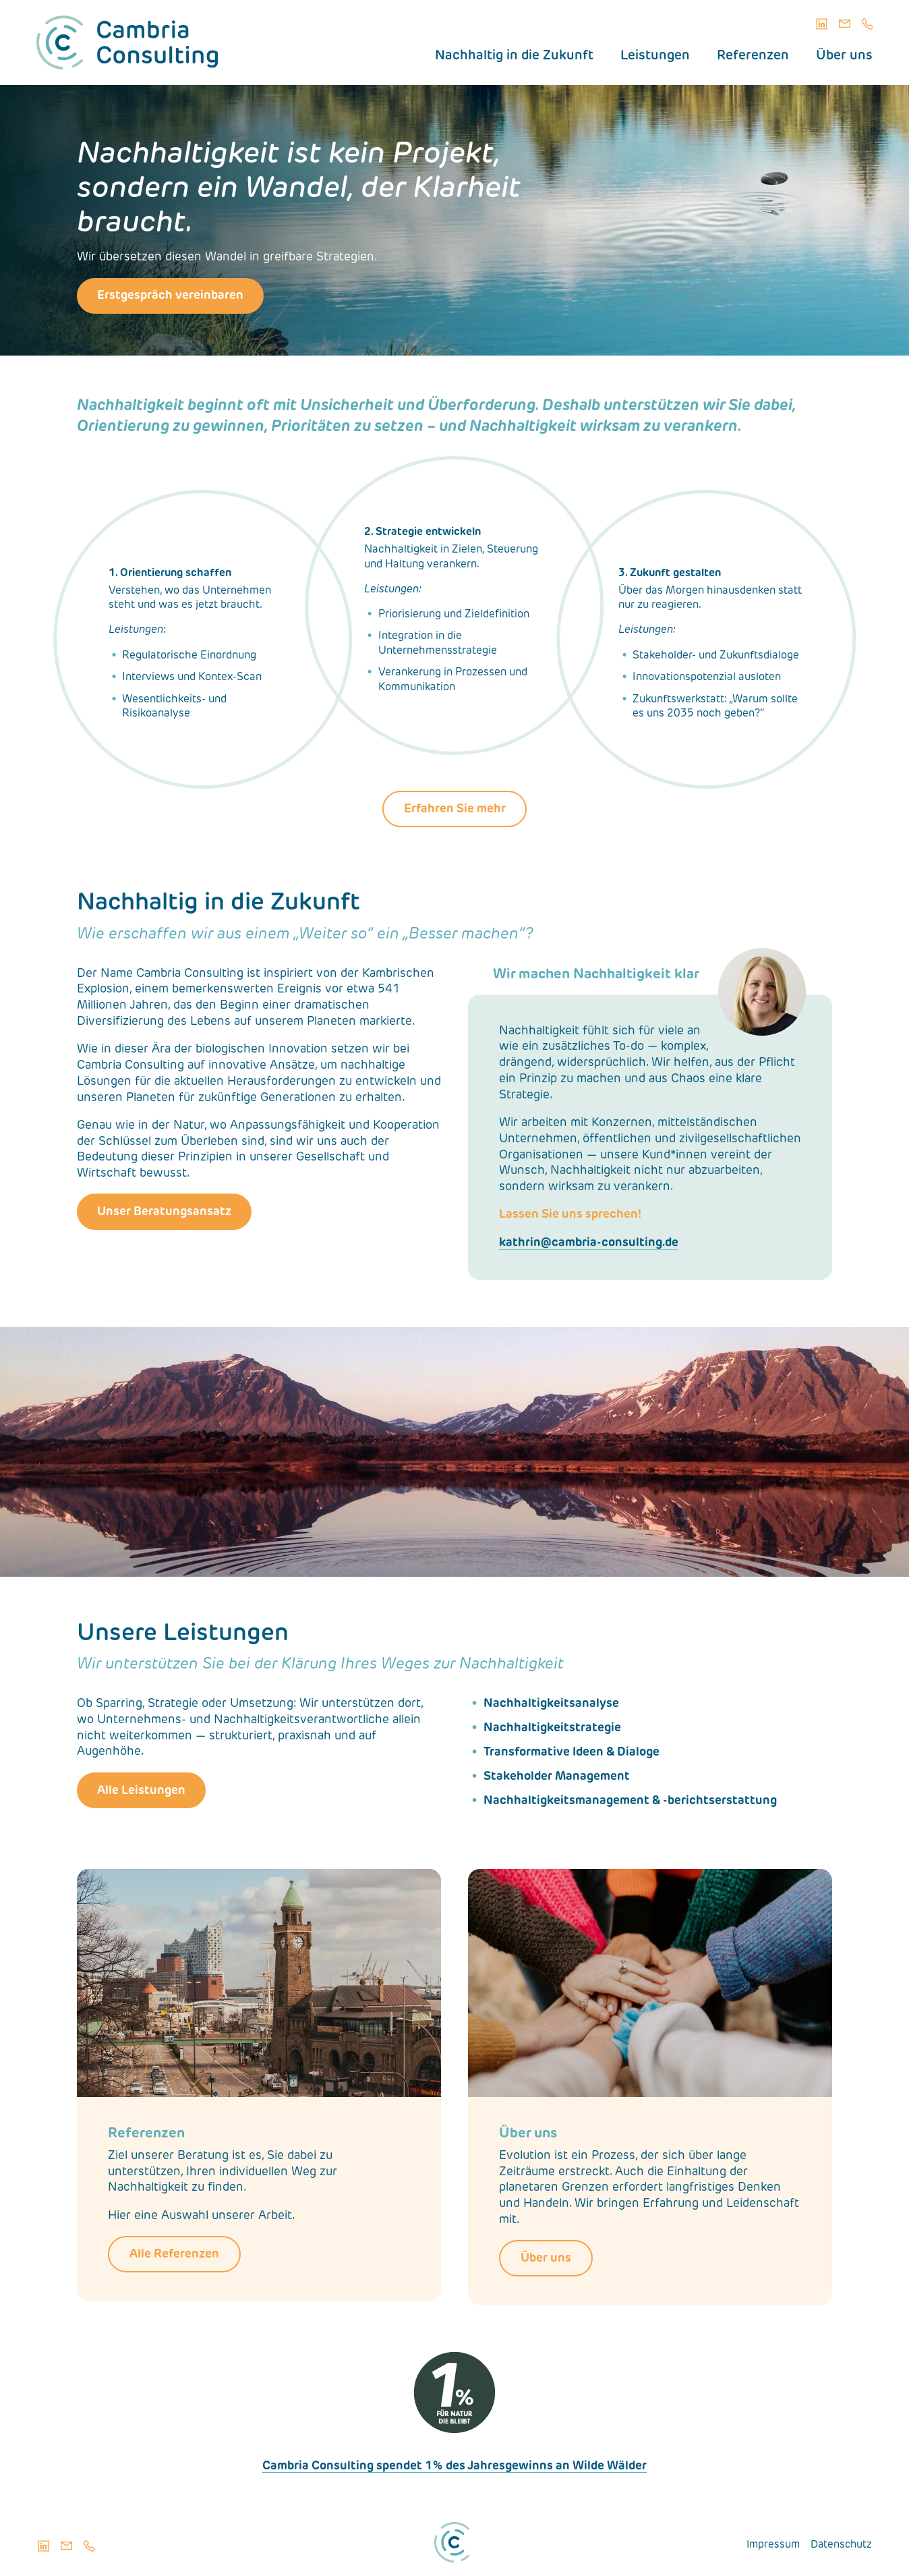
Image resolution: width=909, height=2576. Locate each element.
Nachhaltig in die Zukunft (514, 56)
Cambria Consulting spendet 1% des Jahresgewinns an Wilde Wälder (454, 2466)
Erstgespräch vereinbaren (170, 296)
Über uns (844, 56)
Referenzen (753, 56)
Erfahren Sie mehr (455, 809)
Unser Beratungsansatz (164, 1212)
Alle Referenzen (174, 2254)
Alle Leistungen (141, 1791)
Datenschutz (841, 2545)
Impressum (773, 2545)
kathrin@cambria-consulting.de (588, 1243)
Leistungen (655, 56)
